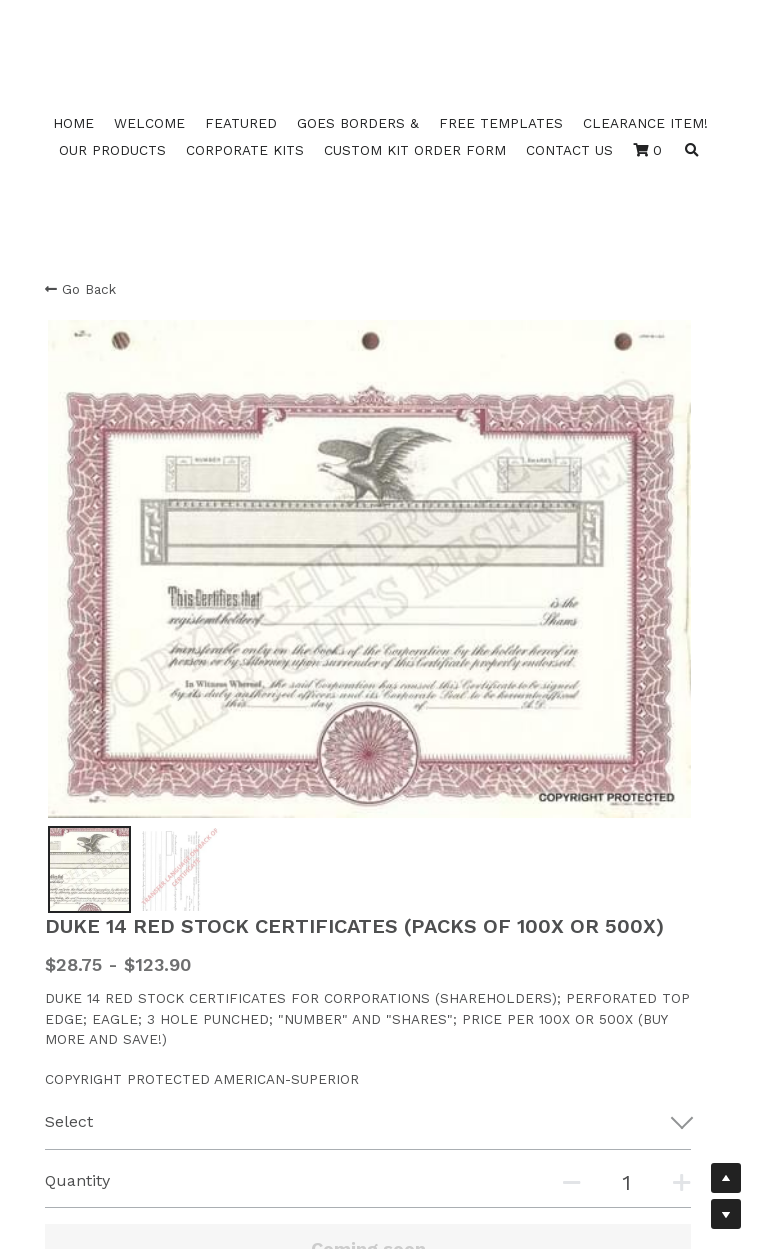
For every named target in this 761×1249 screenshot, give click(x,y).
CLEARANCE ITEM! (645, 123)
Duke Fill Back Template (127, 1036)
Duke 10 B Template (113, 995)
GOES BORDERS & (358, 123)
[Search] (692, 151)
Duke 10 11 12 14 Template (131, 954)
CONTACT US (569, 150)
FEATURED (241, 123)
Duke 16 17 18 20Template (133, 934)
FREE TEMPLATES (501, 123)
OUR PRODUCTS (112, 150)
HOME (73, 123)
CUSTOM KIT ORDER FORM (415, 150)
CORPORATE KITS (245, 150)
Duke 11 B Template (111, 1015)
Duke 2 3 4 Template (115, 975)
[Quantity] (564, 711)
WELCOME (149, 123)
